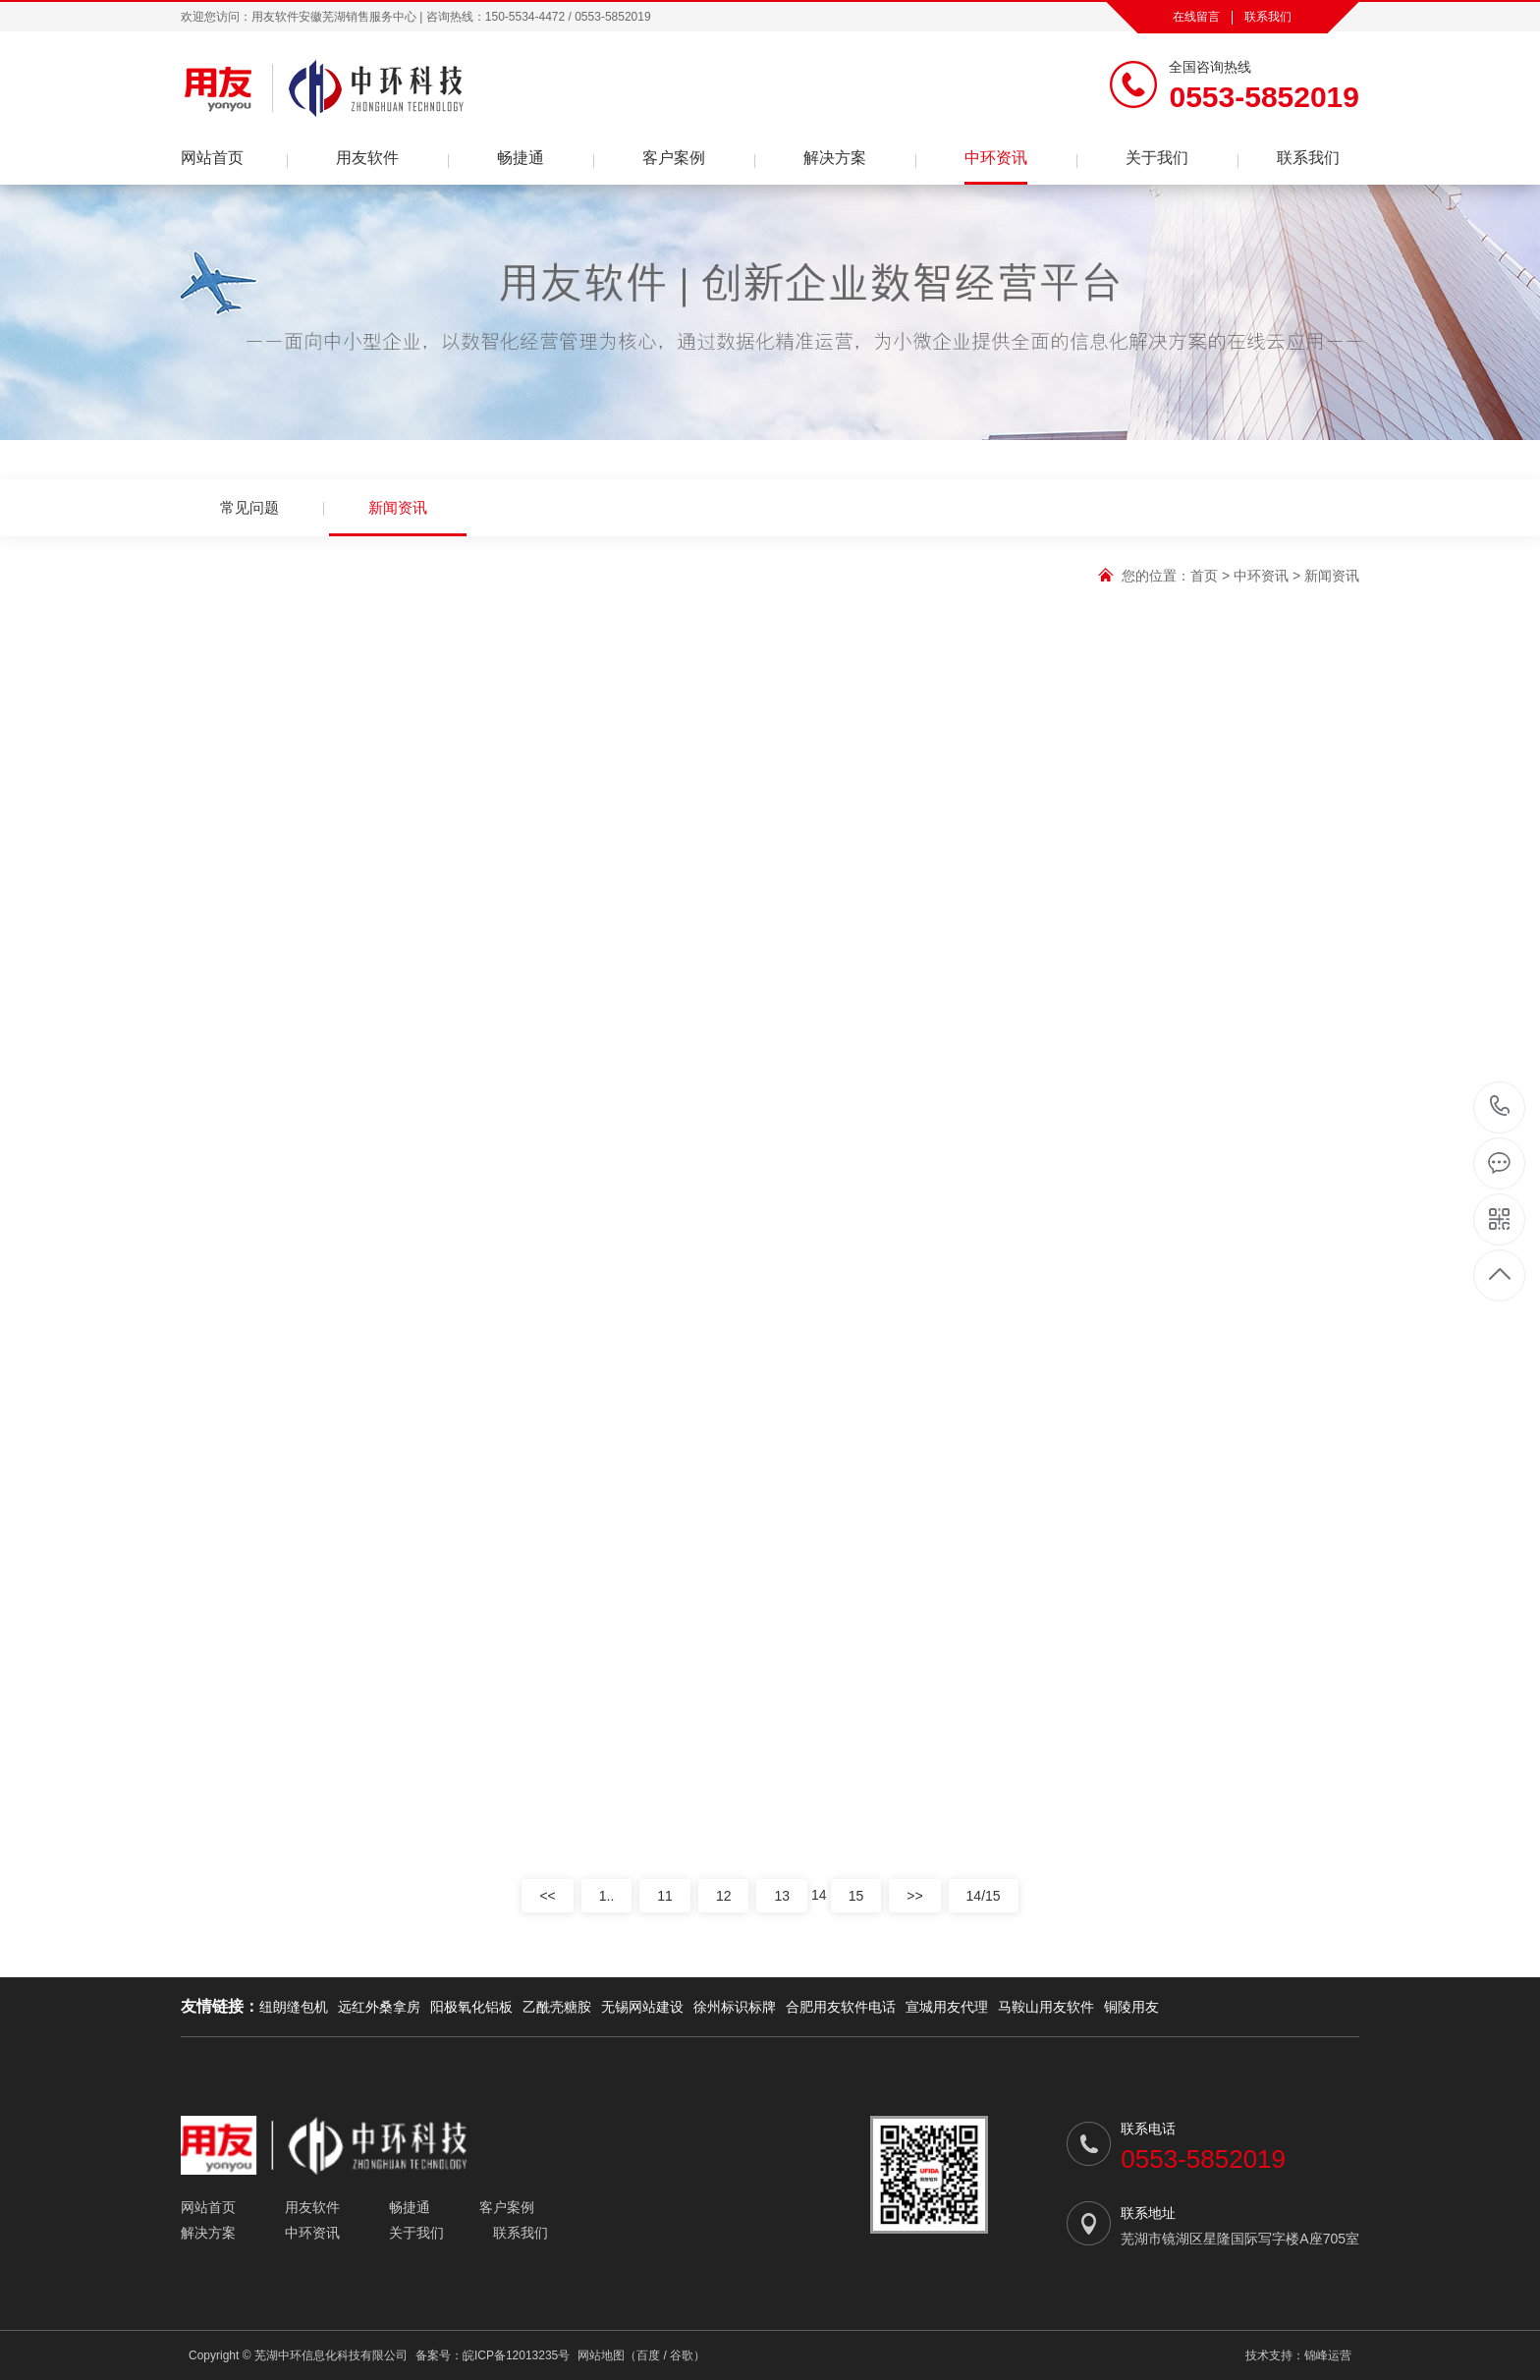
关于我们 (1157, 157)
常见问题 (249, 507)
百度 (648, 2355)
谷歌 (681, 2355)
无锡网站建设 (642, 2007)
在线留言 (1196, 17)
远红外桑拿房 (379, 2007)
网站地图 (601, 2355)
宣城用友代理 (947, 2007)
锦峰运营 (1327, 2355)
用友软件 (367, 157)
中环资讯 (995, 157)
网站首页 (212, 157)
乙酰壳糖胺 (556, 2007)
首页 (1204, 575)
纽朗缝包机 (293, 2007)
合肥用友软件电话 (841, 2007)
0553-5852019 (1500, 1107)
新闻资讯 (398, 517)
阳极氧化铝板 (471, 2007)
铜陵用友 (1131, 2007)
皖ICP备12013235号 (516, 2355)
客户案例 (673, 157)
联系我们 (1268, 17)
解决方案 (834, 157)
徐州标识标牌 (734, 2007)
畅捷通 (520, 157)
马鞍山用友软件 (1046, 2007)
